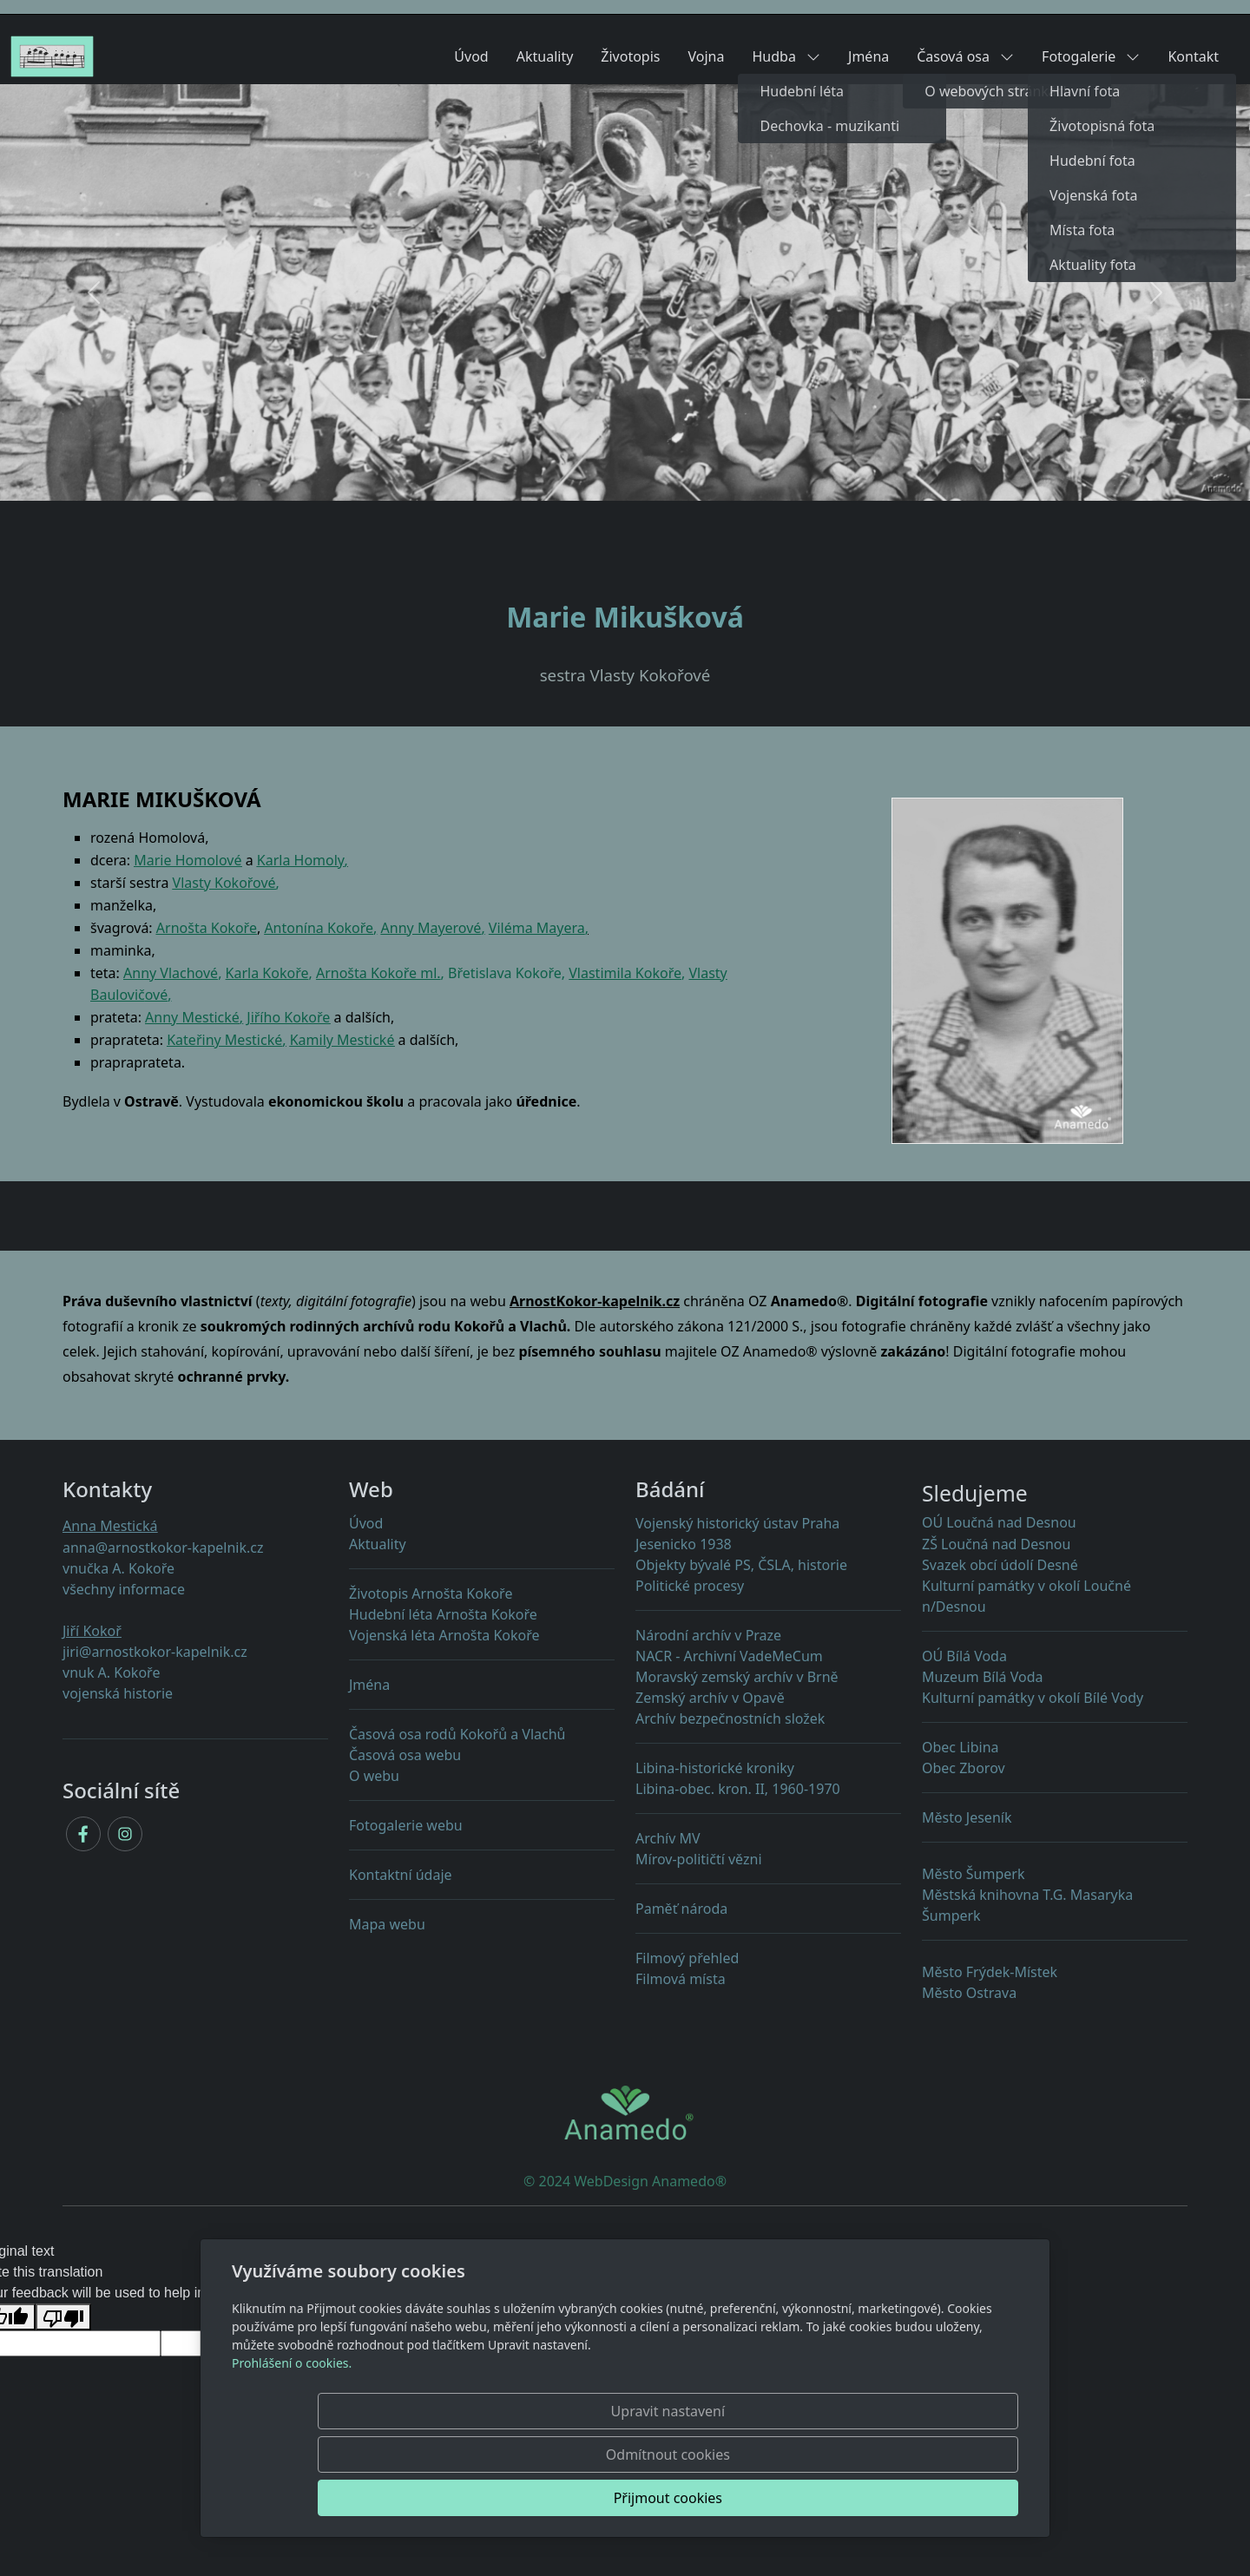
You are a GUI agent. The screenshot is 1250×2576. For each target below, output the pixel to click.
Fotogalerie (1091, 56)
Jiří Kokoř (92, 1630)
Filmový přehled (687, 1958)
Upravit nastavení (587, 2497)
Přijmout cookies (934, 2497)
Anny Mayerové (431, 927)
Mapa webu (387, 1924)
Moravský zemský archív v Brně (737, 1676)
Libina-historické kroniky (714, 1768)
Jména (868, 56)
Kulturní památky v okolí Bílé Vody (1032, 1697)
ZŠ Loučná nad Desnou (996, 1544)
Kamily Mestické (342, 1039)
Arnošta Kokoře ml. (378, 972)
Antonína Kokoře (318, 927)
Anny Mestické (192, 1017)
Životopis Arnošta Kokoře (430, 1593)
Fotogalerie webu (406, 1825)
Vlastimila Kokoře (625, 972)
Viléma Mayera (537, 927)
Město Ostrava (969, 1992)
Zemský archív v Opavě (710, 1697)
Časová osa (965, 56)
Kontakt (1193, 56)
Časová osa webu (405, 1754)
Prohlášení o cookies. (292, 2449)
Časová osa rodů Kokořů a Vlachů (457, 1734)
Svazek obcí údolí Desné (1000, 1564)
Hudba (786, 56)
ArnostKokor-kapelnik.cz (595, 1301)
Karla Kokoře (267, 972)
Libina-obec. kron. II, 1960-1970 (768, 1796)
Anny (141, 972)
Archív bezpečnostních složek (730, 1718)
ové (156, 994)
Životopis (630, 56)
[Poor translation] (63, 2316)
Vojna (706, 56)
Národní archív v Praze (708, 1635)
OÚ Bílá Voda (964, 1656)
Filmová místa (680, 1978)
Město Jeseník (966, 1817)
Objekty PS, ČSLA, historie (741, 1564)
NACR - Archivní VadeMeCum (729, 1656)
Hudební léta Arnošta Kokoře (443, 1614)
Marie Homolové (187, 860)
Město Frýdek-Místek (989, 1971)
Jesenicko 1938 (683, 1544)
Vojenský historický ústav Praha (737, 1523)
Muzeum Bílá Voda (982, 1676)
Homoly (319, 860)
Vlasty (224, 882)
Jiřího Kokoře (288, 1017)
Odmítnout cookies (762, 2497)
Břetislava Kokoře (505, 972)
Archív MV (668, 1838)
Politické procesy (689, 1585)
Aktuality (545, 56)
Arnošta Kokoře (206, 927)
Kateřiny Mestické (224, 1039)
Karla (274, 860)
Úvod (471, 56)
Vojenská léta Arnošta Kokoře (444, 1635)
